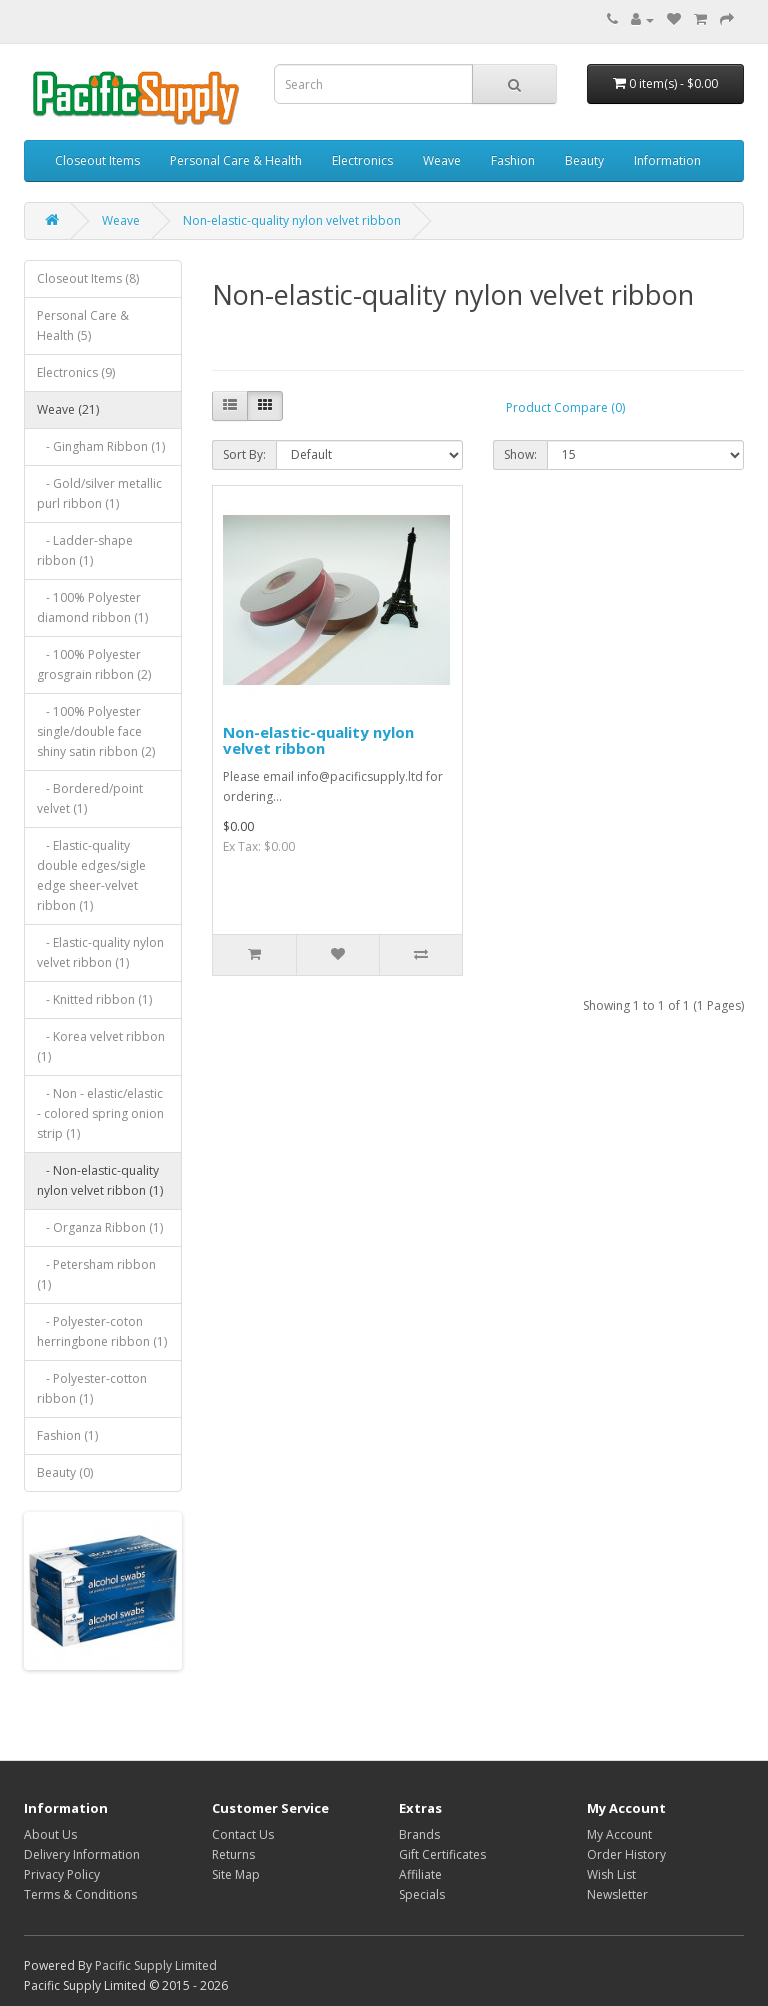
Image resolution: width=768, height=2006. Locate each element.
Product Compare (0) (565, 407)
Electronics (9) (76, 372)
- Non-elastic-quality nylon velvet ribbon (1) (100, 1180)
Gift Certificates (442, 1854)
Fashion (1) (67, 1435)
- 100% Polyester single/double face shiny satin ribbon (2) (96, 731)
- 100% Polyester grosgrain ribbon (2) (94, 664)
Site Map (236, 1874)
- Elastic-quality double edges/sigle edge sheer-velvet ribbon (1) (91, 875)
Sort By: (244, 454)
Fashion (513, 160)
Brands (419, 1834)
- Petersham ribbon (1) (96, 1274)
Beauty (584, 160)
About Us (50, 1834)
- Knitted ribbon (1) (94, 999)
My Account (619, 1834)
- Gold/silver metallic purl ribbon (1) (99, 493)
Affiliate (420, 1874)
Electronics (362, 160)
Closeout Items (97, 160)
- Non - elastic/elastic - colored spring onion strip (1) (100, 1113)
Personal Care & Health (236, 160)
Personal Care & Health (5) (83, 325)
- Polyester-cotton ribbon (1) (92, 1388)
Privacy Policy (62, 1874)
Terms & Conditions (80, 1894)
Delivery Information (82, 1854)
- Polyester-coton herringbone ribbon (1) (102, 1331)
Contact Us (243, 1834)
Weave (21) (68, 409)
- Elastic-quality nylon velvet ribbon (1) (100, 952)
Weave (442, 160)
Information (667, 160)
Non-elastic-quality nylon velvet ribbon (292, 220)
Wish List (611, 1874)
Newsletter (617, 1894)
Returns (233, 1854)
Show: (520, 454)
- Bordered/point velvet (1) (90, 798)
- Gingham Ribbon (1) (101, 446)
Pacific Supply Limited (156, 1965)
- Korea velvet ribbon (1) (101, 1046)
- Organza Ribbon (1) (100, 1227)
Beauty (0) (65, 1472)
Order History (626, 1854)
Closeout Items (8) (88, 278)
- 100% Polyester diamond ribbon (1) (92, 607)
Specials (422, 1894)
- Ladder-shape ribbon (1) (85, 550)
